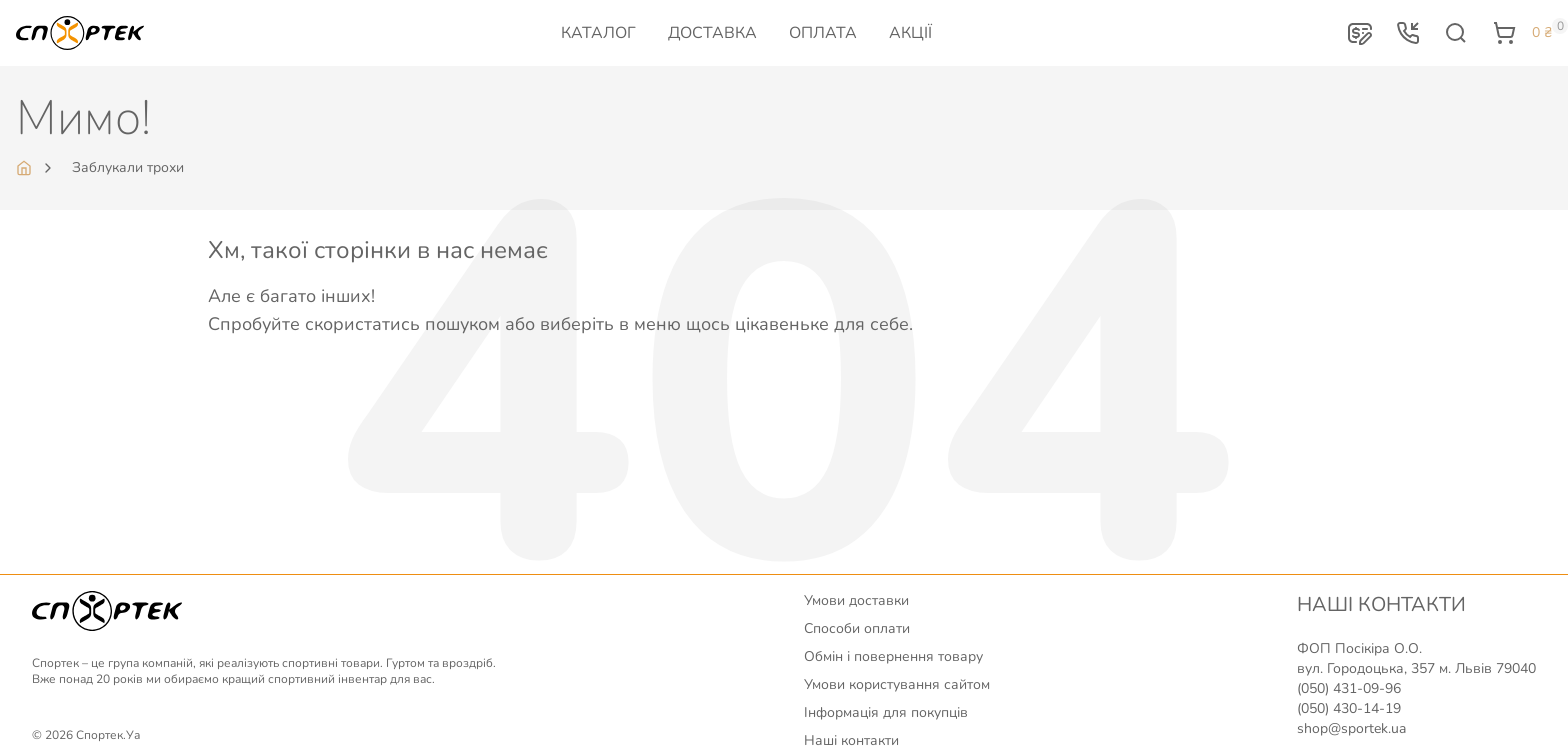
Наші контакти (851, 740)
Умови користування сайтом (897, 684)
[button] (1360, 33)
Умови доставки (856, 600)
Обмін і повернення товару (893, 656)
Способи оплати (857, 628)
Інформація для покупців (886, 712)
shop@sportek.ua (1351, 728)
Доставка (712, 33)
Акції (910, 33)
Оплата (823, 33)
